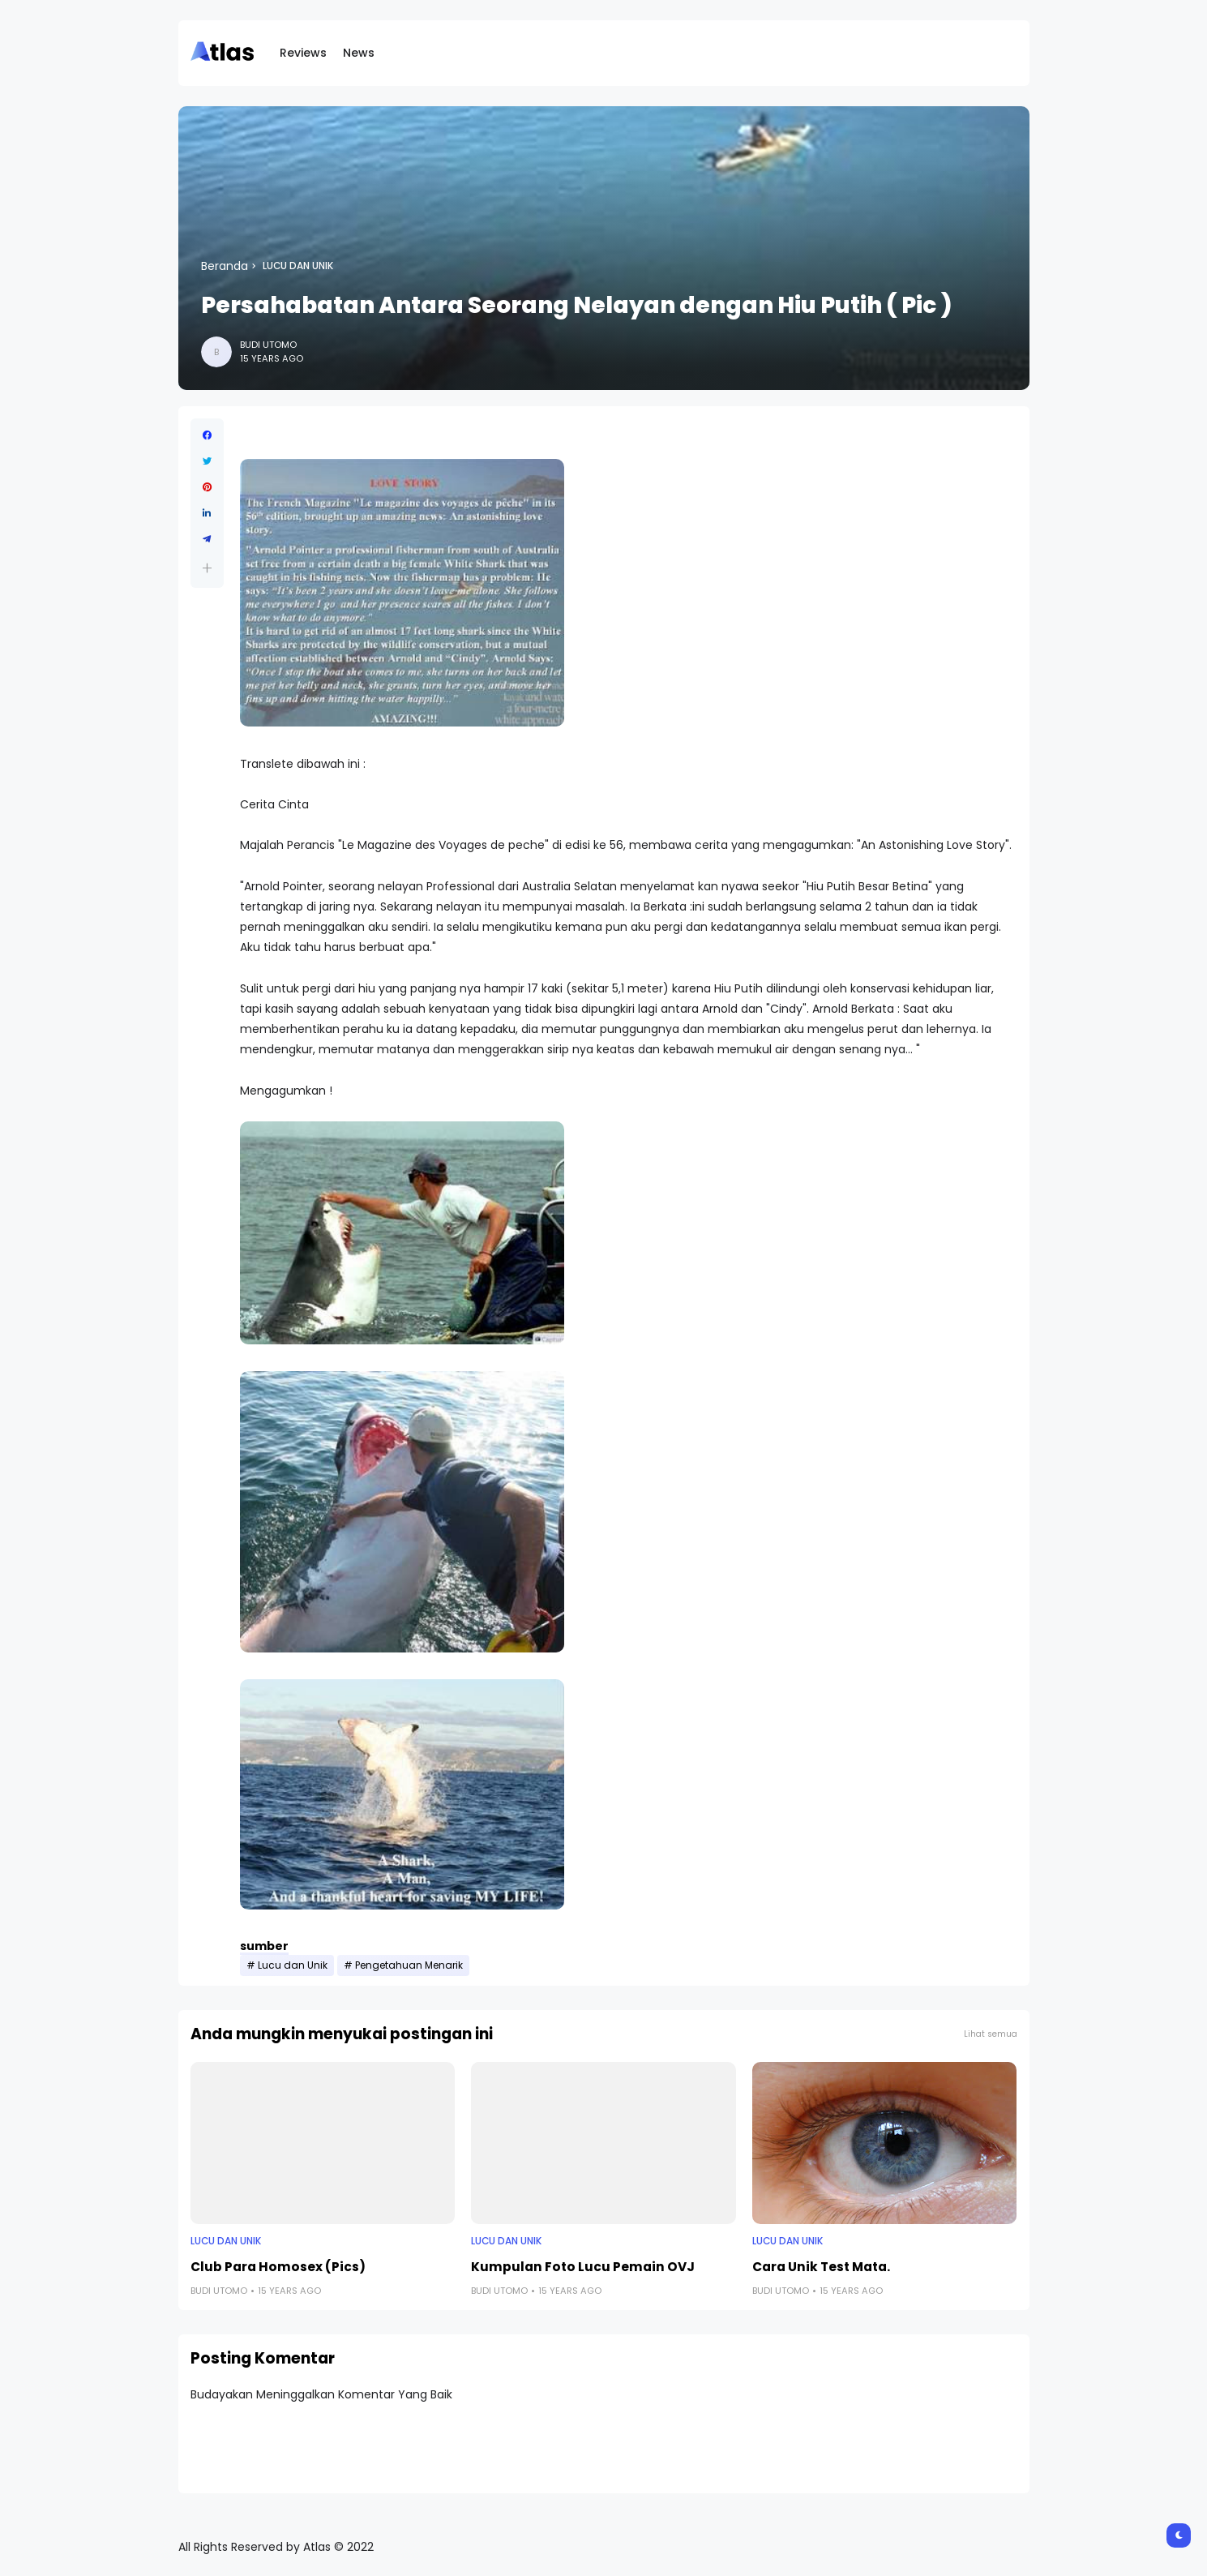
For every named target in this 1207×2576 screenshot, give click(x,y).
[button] (207, 568)
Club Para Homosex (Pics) (278, 2266)
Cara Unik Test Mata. (821, 2266)
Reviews (303, 53)
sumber (264, 1946)
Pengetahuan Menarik (409, 1965)
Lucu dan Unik (298, 265)
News (359, 53)
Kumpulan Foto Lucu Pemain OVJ (583, 2266)
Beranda (224, 266)
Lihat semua (990, 2034)
